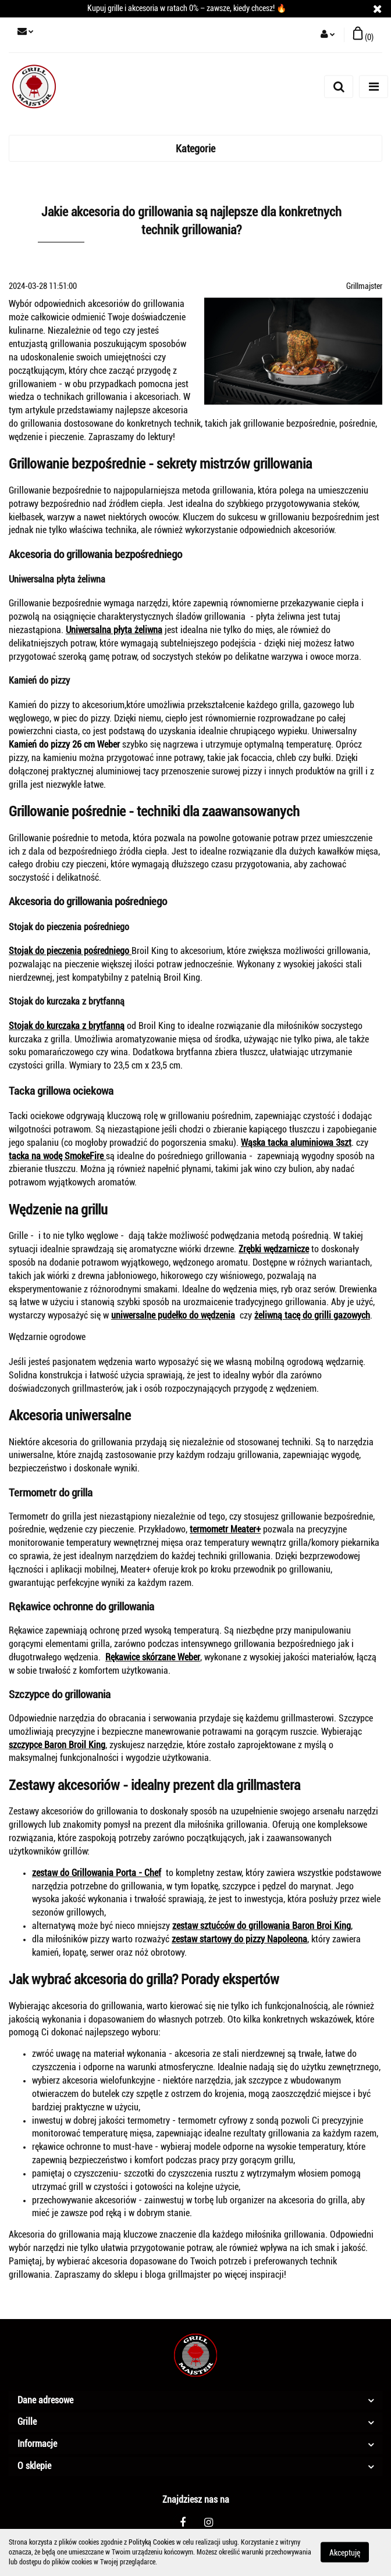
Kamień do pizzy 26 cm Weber (64, 744)
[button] (363, 34)
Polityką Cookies (152, 2542)
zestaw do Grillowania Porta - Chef (96, 1872)
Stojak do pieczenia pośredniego (70, 950)
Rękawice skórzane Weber (152, 1657)
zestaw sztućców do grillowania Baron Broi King (261, 1925)
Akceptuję (344, 2552)
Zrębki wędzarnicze (274, 1249)
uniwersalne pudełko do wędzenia (173, 1315)
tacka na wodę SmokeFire (57, 1156)
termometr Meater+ (225, 1529)
